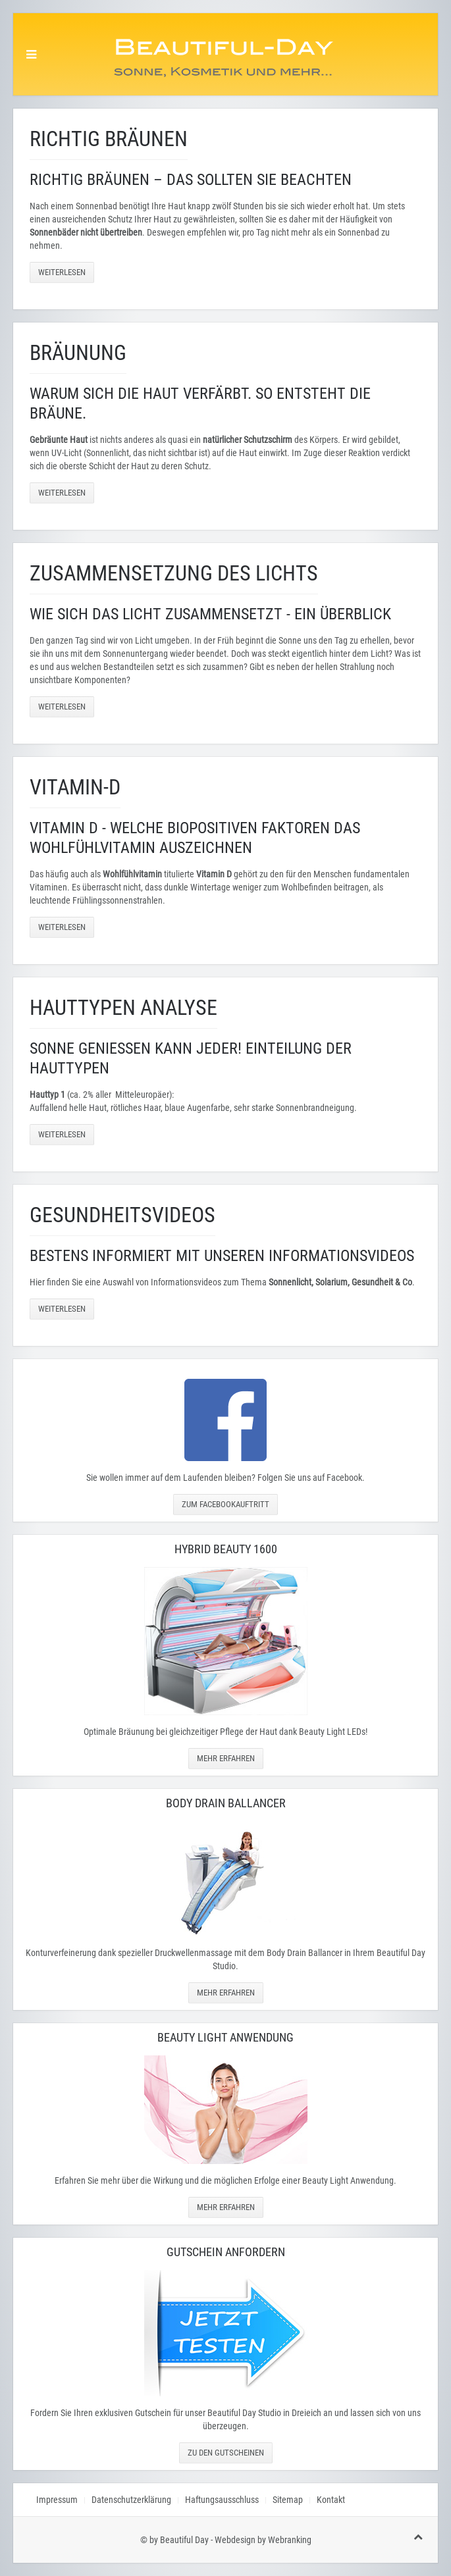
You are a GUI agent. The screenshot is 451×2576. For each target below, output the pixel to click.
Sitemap (288, 2499)
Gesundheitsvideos (122, 1214)
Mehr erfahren (226, 1758)
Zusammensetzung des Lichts (174, 573)
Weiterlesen (62, 272)
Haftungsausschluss (222, 2499)
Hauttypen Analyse (123, 1007)
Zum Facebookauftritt (225, 1504)
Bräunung (78, 352)
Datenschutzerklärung (131, 2499)
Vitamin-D (75, 787)
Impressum (57, 2499)
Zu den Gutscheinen (226, 2453)
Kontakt (331, 2499)
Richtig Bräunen (109, 138)
